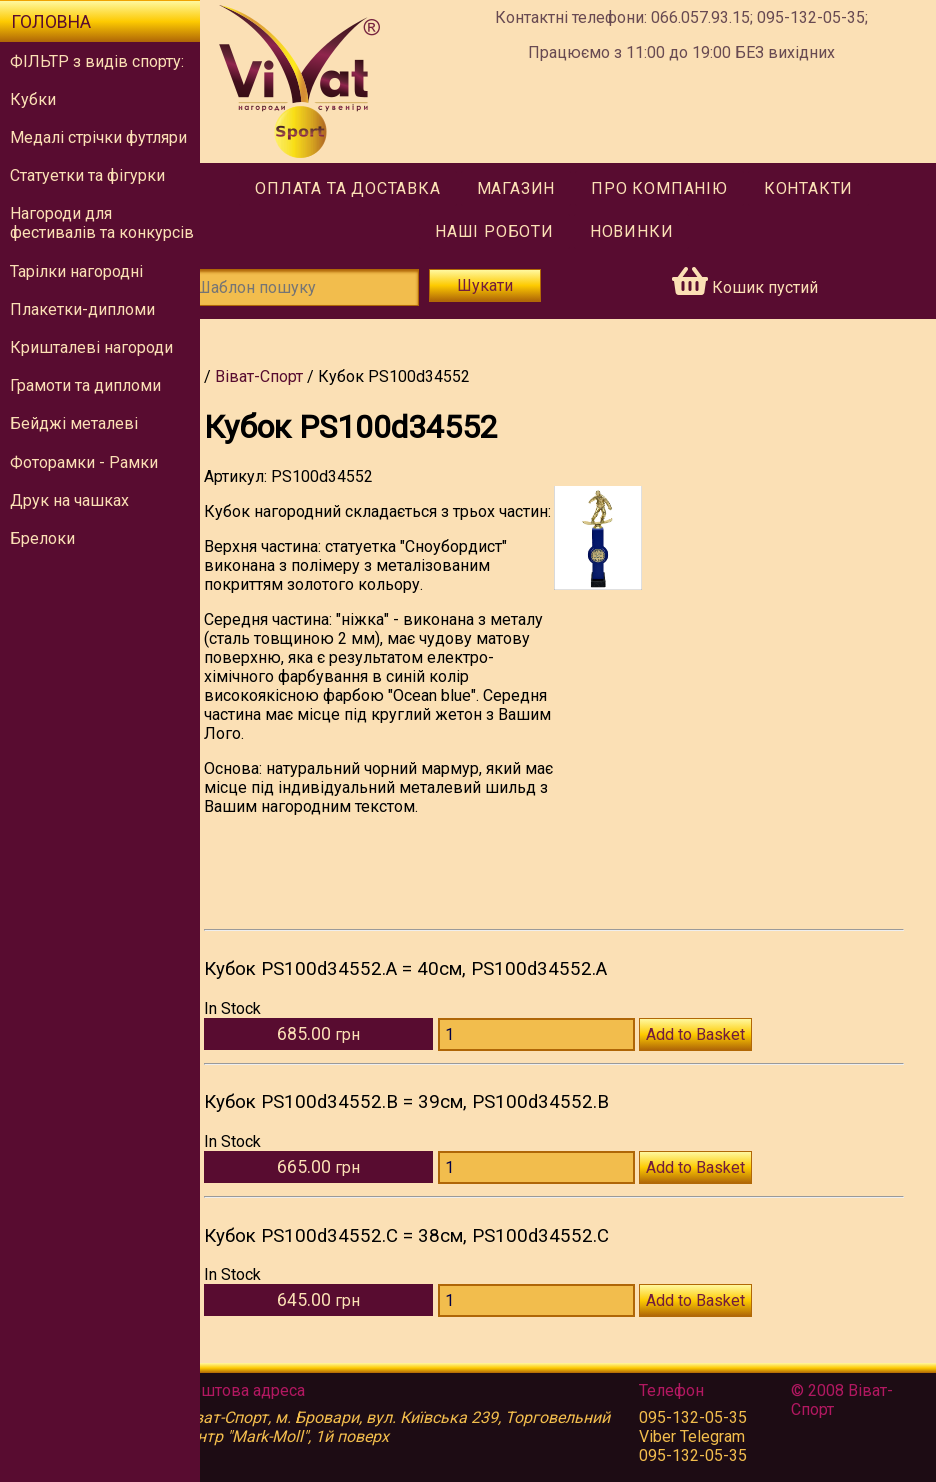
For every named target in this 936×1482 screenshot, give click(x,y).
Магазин (529, 188)
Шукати (501, 285)
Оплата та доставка (361, 188)
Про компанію (673, 188)
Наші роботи (508, 231)
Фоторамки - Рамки (84, 462)
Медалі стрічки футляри (98, 137)
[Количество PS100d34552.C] (554, 1319)
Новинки (646, 231)
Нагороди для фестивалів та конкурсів (102, 223)
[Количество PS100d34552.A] (554, 1053)
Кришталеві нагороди (91, 347)
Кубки (33, 99)
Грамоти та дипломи (85, 385)
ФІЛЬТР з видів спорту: (97, 61)
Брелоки (42, 538)
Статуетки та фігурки (87, 175)
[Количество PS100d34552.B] (554, 1186)
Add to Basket (713, 1053)
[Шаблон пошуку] (325, 287)
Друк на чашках (69, 500)
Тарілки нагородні (76, 271)
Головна (51, 22)
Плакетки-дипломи (82, 309)
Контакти (822, 188)
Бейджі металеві (74, 423)
